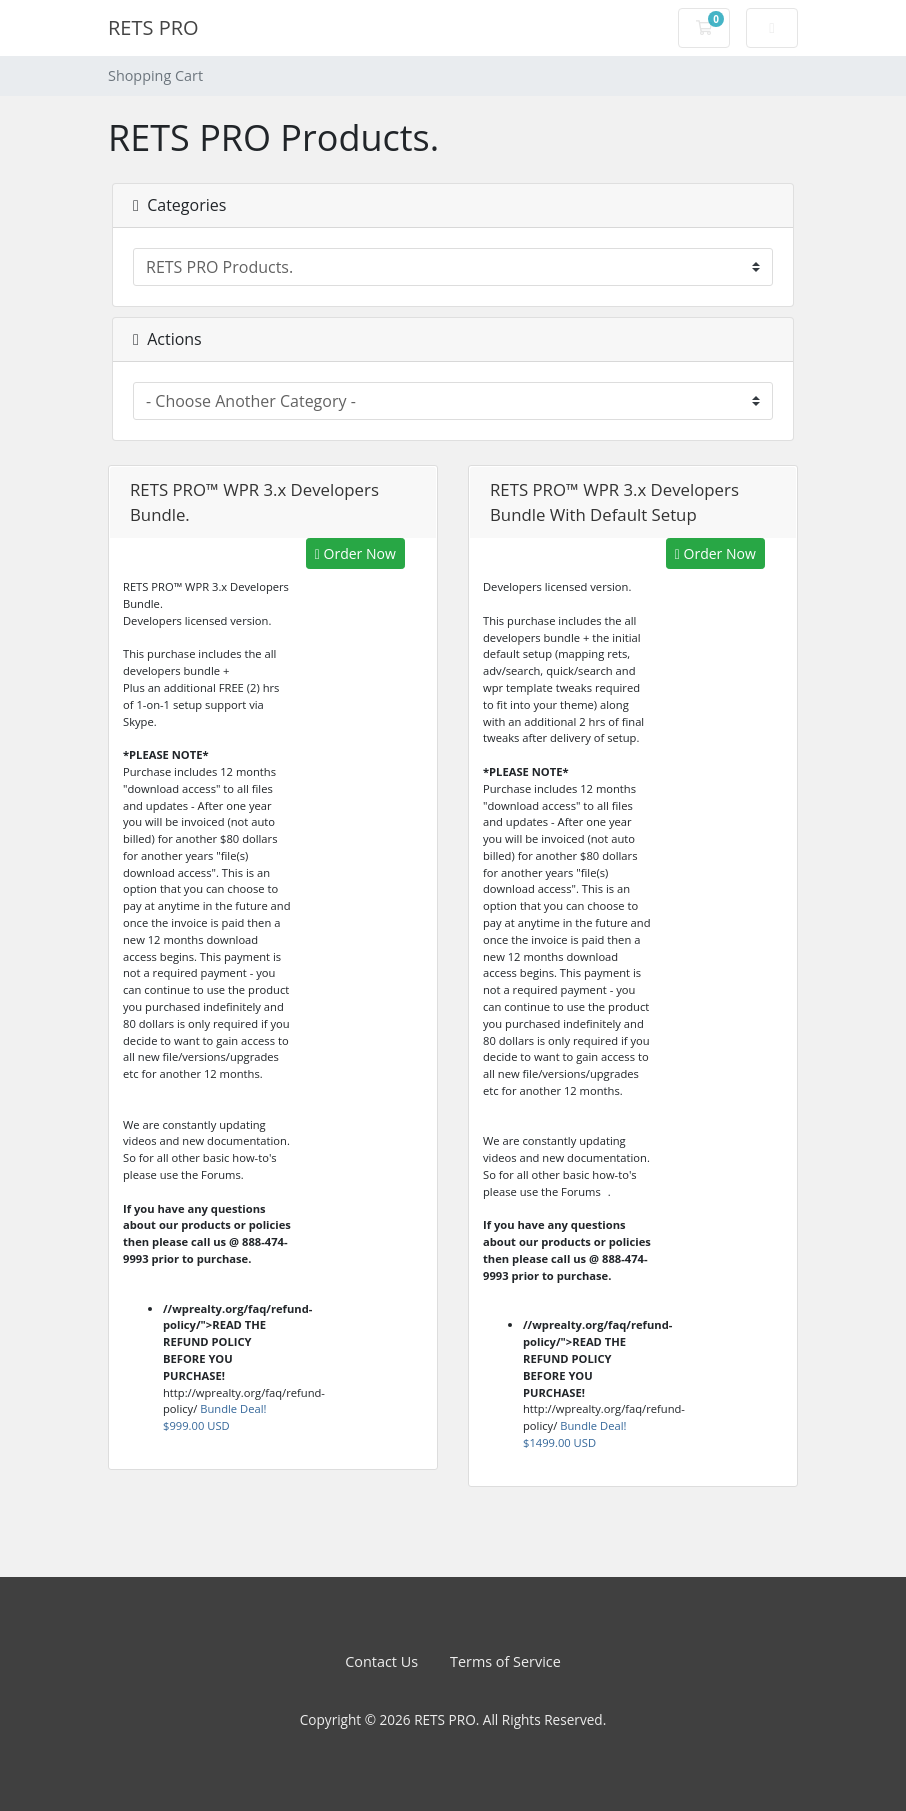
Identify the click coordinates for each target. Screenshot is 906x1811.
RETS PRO (153, 27)
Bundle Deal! (214, 1417)
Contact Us (381, 1661)
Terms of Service (505, 1661)
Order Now (355, 553)
